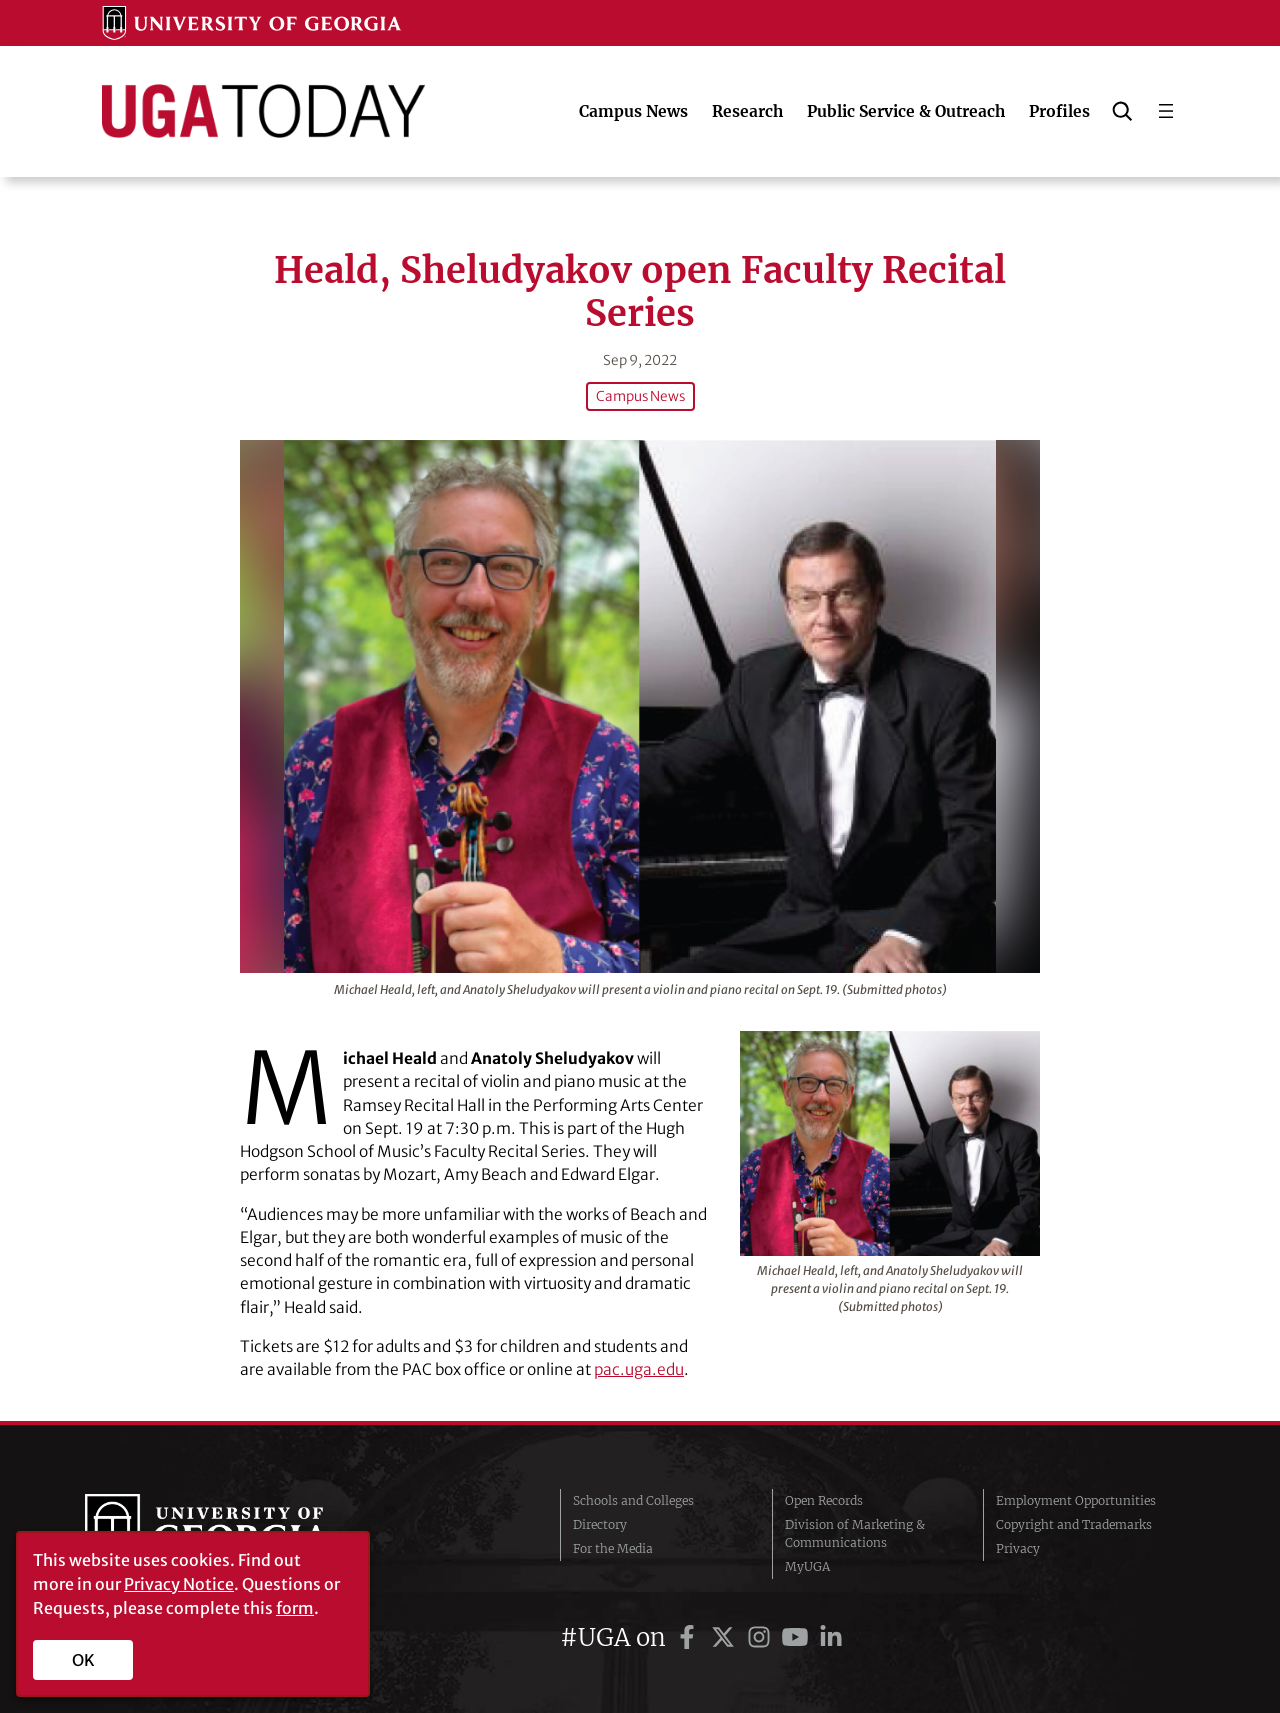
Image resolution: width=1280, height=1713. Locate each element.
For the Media (613, 1548)
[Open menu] (1166, 111)
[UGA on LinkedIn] (831, 1637)
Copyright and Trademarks (1074, 1524)
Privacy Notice (179, 1584)
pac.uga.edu (639, 1369)
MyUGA (807, 1566)
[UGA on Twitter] (726, 1637)
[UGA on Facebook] (690, 1637)
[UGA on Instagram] (762, 1637)
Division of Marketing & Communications (855, 1533)
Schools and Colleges (633, 1500)
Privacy (1018, 1548)
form (295, 1608)
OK (83, 1660)
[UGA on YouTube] (798, 1637)
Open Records (824, 1500)
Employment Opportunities (1076, 1500)
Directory (600, 1524)
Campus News (640, 396)
